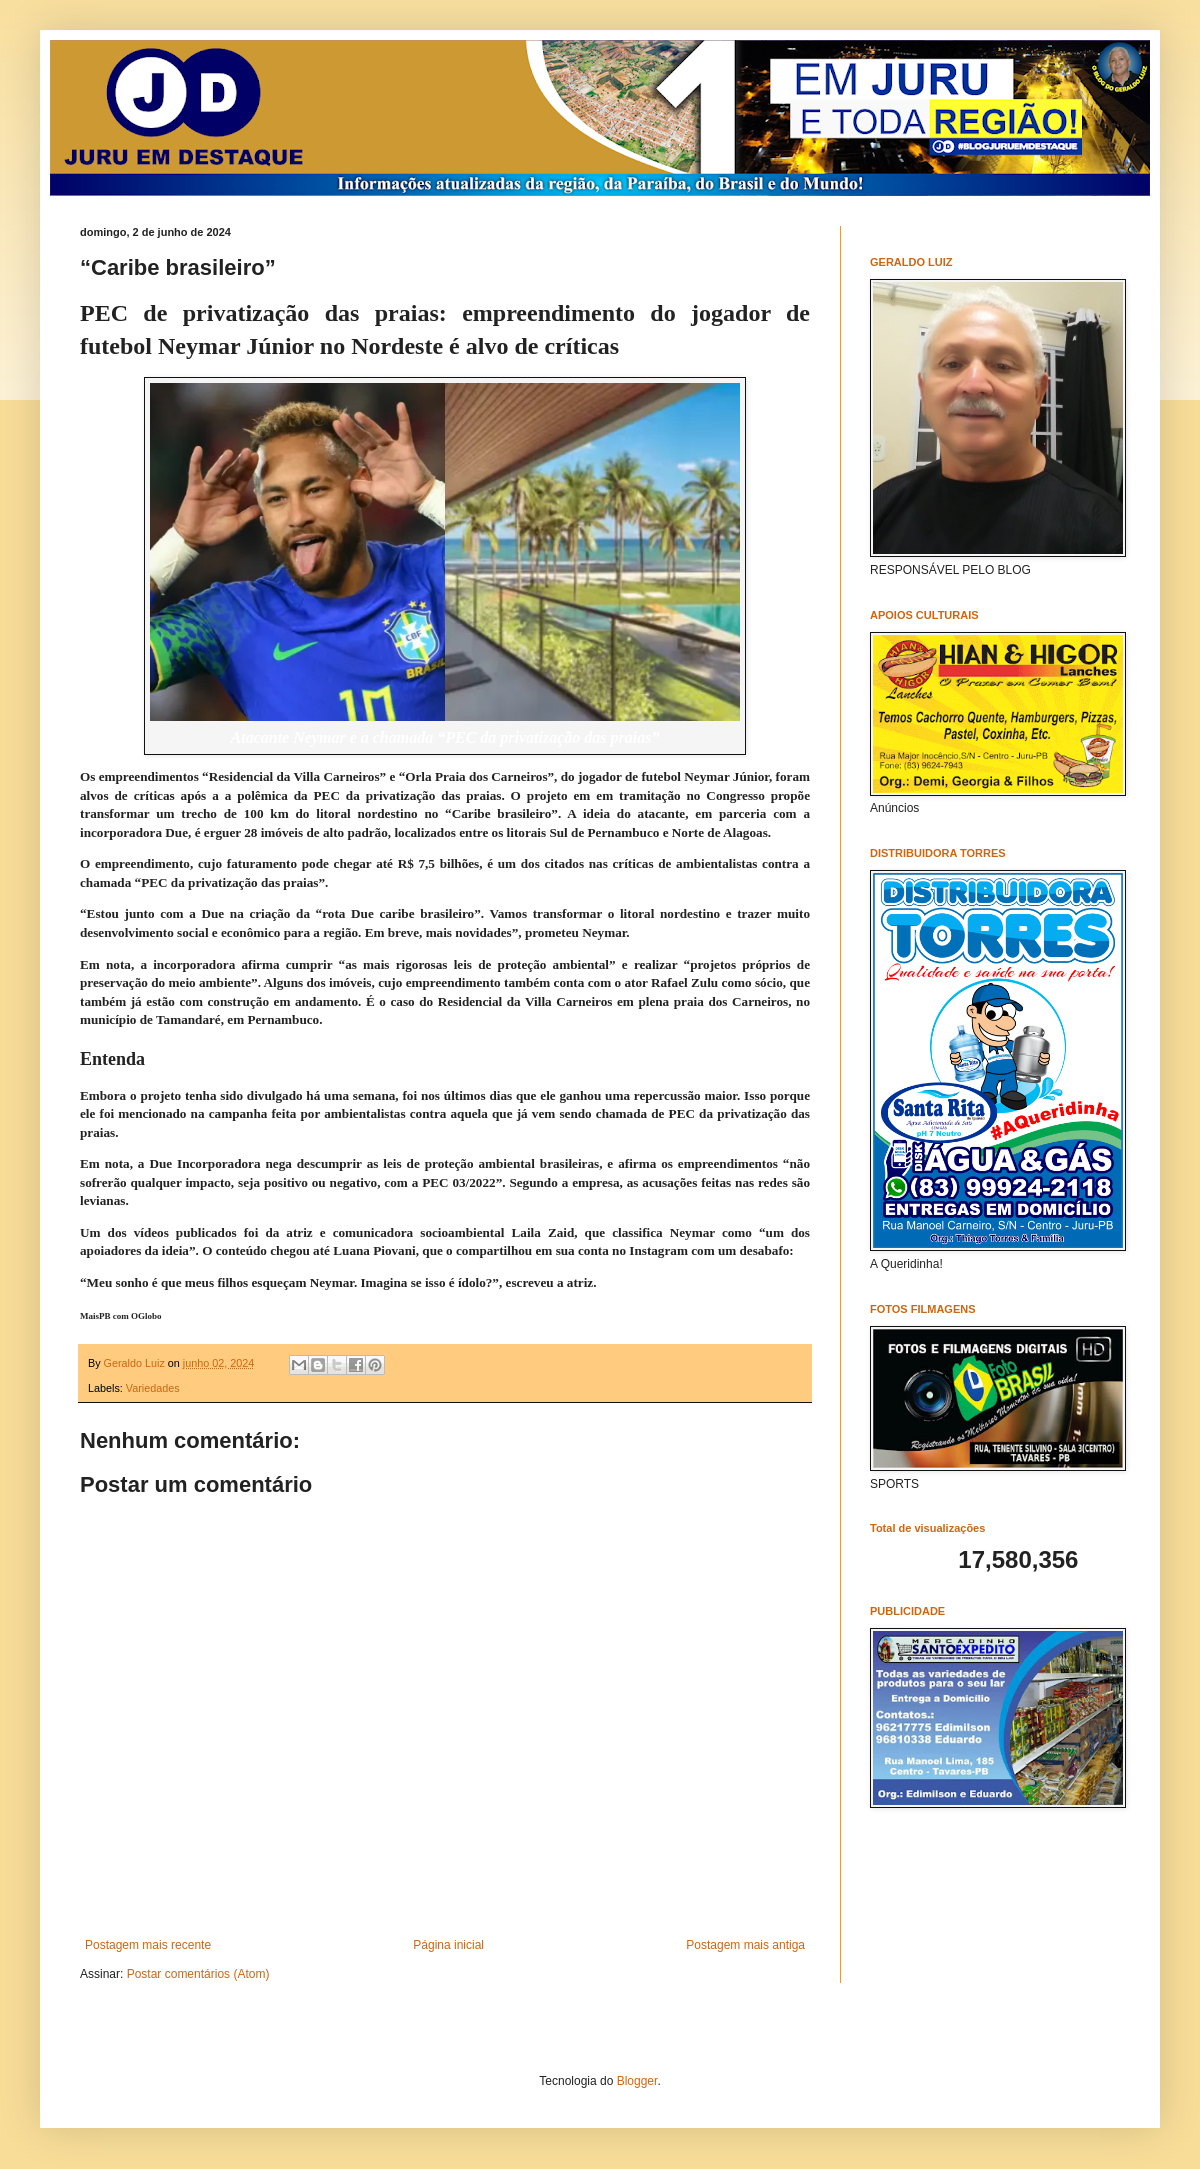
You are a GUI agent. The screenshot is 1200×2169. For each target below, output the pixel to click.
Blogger (637, 2081)
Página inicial (448, 1945)
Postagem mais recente (148, 1945)
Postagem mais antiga (745, 1945)
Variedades (153, 1388)
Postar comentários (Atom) (198, 1974)
